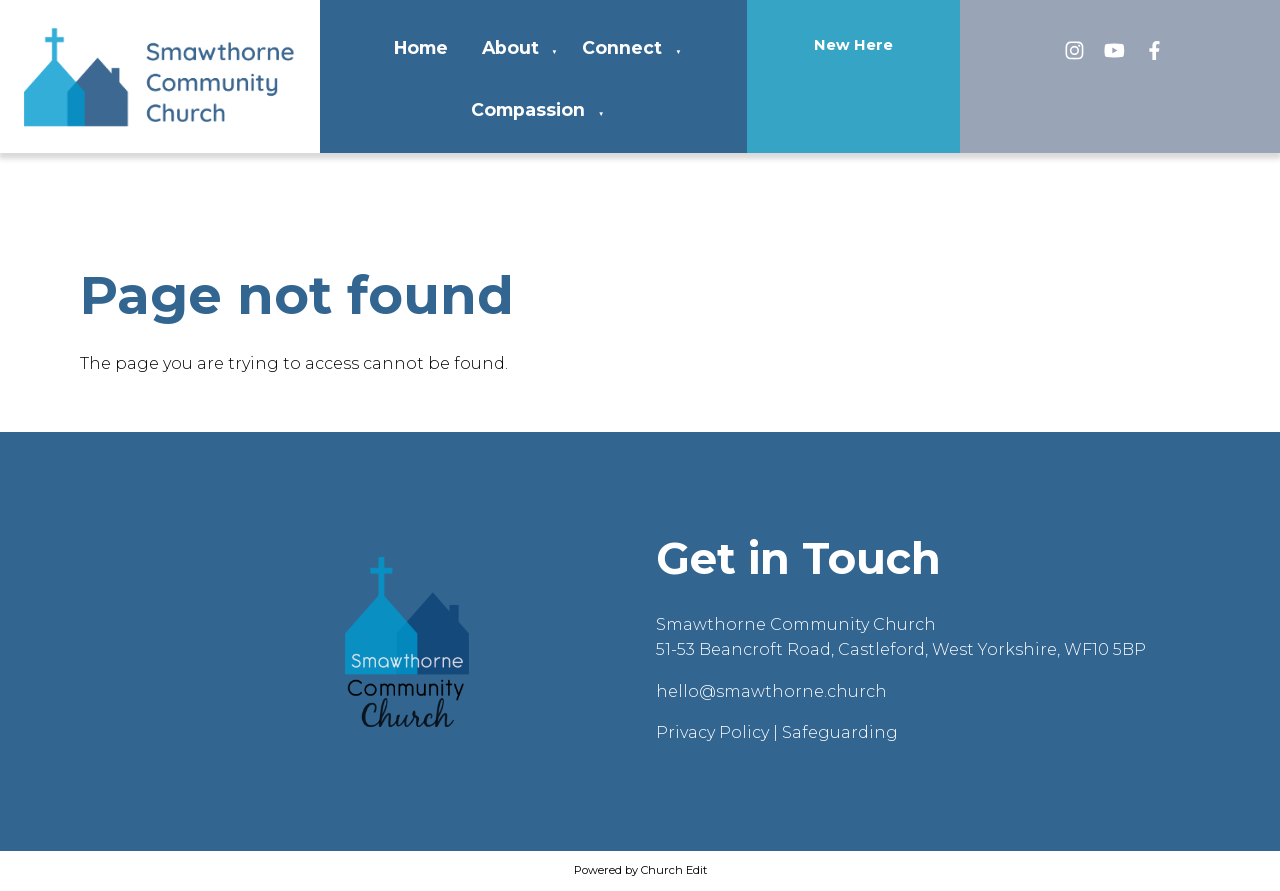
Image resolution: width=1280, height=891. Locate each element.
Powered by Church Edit (640, 870)
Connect (622, 47)
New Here (853, 45)
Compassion (528, 109)
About (510, 47)
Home (421, 47)
